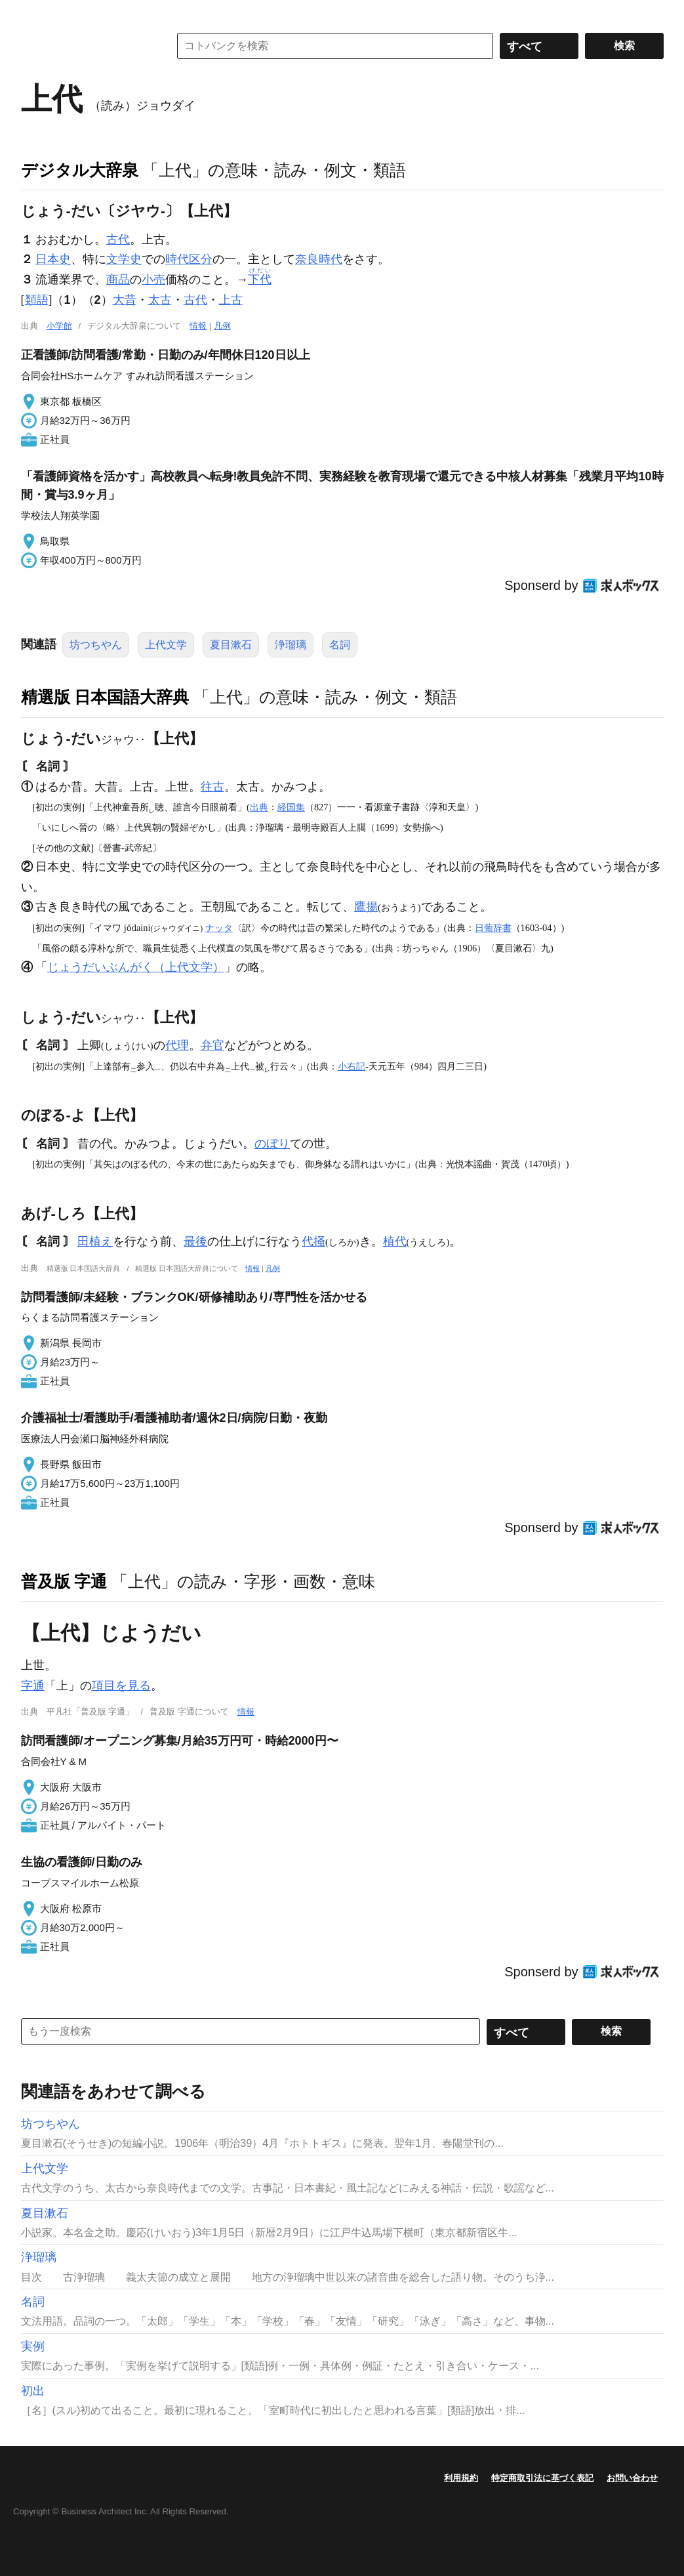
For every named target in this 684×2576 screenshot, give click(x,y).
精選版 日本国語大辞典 (105, 697)
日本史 (53, 259)
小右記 (351, 1066)
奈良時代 (318, 259)
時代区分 (188, 259)
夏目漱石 (231, 644)
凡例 (222, 326)
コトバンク (86, 46)
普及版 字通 (64, 1581)
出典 (259, 807)
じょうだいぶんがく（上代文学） (135, 967)
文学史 (124, 259)
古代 (118, 239)
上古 (231, 299)
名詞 (339, 644)
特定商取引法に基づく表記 (542, 2478)
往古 (212, 786)
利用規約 (461, 2478)
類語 (37, 299)
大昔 (124, 299)
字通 (33, 1685)
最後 (195, 1241)
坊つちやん (96, 644)
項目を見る (121, 1685)
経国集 (291, 807)
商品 (118, 279)
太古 (160, 299)
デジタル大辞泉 (79, 170)
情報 (198, 326)
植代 (395, 1241)
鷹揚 (366, 906)
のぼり (272, 1143)
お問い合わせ (632, 2478)
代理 (177, 1045)
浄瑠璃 (290, 644)
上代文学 (166, 644)
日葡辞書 (493, 928)
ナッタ (219, 928)
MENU (34, 13)
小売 (153, 279)
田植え (95, 1241)
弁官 (212, 1045)
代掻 (313, 1241)
